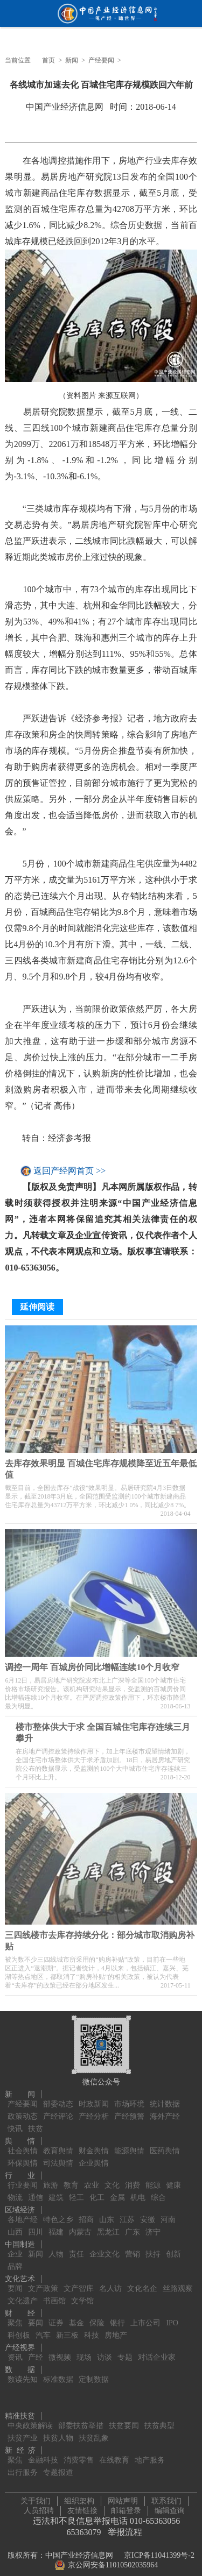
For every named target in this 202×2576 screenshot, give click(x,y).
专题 (125, 2351)
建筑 (56, 2192)
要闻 (15, 2283)
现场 (84, 2351)
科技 (91, 2329)
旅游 (50, 2179)
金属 (117, 2192)
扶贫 (35, 2123)
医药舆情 (165, 2145)
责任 (76, 2248)
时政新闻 (94, 2098)
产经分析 (94, 2110)
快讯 (15, 2123)
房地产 (116, 2329)
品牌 (15, 2260)
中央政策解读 (30, 2420)
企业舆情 (94, 2157)
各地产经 (23, 2214)
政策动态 (23, 2110)
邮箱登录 (126, 2508)
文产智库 (79, 2283)
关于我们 (35, 2498)
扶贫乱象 (94, 2432)
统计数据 (165, 2098)
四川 (35, 2226)
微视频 (59, 2351)
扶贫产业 (23, 2432)
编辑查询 (170, 2508)
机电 (137, 2192)
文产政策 (43, 2283)
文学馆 (82, 2295)
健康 (173, 2179)
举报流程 (125, 2529)
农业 (91, 2179)
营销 (132, 2248)
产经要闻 (101, 60)
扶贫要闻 (124, 2420)
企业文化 (104, 2248)
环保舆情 (23, 2157)
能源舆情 (129, 2145)
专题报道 (58, 2467)
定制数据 (94, 2373)
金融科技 (43, 2454)
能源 (153, 2179)
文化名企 (142, 2283)
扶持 (153, 2248)
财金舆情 (94, 2145)
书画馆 (54, 2295)
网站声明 (123, 2498)
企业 (15, 2248)
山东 (106, 2214)
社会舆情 (23, 2145)
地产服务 (150, 2454)
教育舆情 (58, 2145)
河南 (168, 2214)
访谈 (104, 2351)
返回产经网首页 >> (69, 1170)
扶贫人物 (58, 2432)
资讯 (15, 2351)
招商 (86, 2214)
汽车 (43, 2329)
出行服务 (23, 2467)
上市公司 (145, 2317)
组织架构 (79, 2498)
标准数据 (58, 2373)
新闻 (71, 60)
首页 (48, 60)
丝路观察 (178, 2283)
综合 (158, 2192)
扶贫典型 (159, 2420)
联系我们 (166, 2498)
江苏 (127, 2214)
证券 (56, 2317)
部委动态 (58, 2098)
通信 (35, 2192)
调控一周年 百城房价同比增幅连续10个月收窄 (92, 1664)
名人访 (110, 2283)
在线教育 (114, 2454)
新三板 (67, 2329)
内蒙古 (80, 2226)
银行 (117, 2317)
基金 (76, 2317)
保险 (97, 2317)
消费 (132, 2179)
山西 (15, 2226)
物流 (15, 2192)
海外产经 (165, 2110)
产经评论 (58, 2110)
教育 (71, 2179)
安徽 (147, 2214)
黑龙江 (108, 2226)
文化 (112, 2179)
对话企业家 (157, 2351)
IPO (172, 2317)
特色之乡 (58, 2214)
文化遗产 (23, 2295)
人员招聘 (39, 2508)
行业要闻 (23, 2179)
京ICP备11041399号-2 (159, 2553)
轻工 (76, 2192)
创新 (173, 2248)
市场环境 (129, 2098)
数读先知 (23, 2373)
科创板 (19, 2329)
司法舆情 (58, 2157)
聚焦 (15, 2317)
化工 (97, 2192)
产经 (35, 2351)
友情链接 (82, 2508)
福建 (56, 2226)
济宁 (153, 2226)
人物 (56, 2248)
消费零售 (79, 2454)
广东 (132, 2226)
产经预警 (129, 2110)
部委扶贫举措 (80, 2420)
